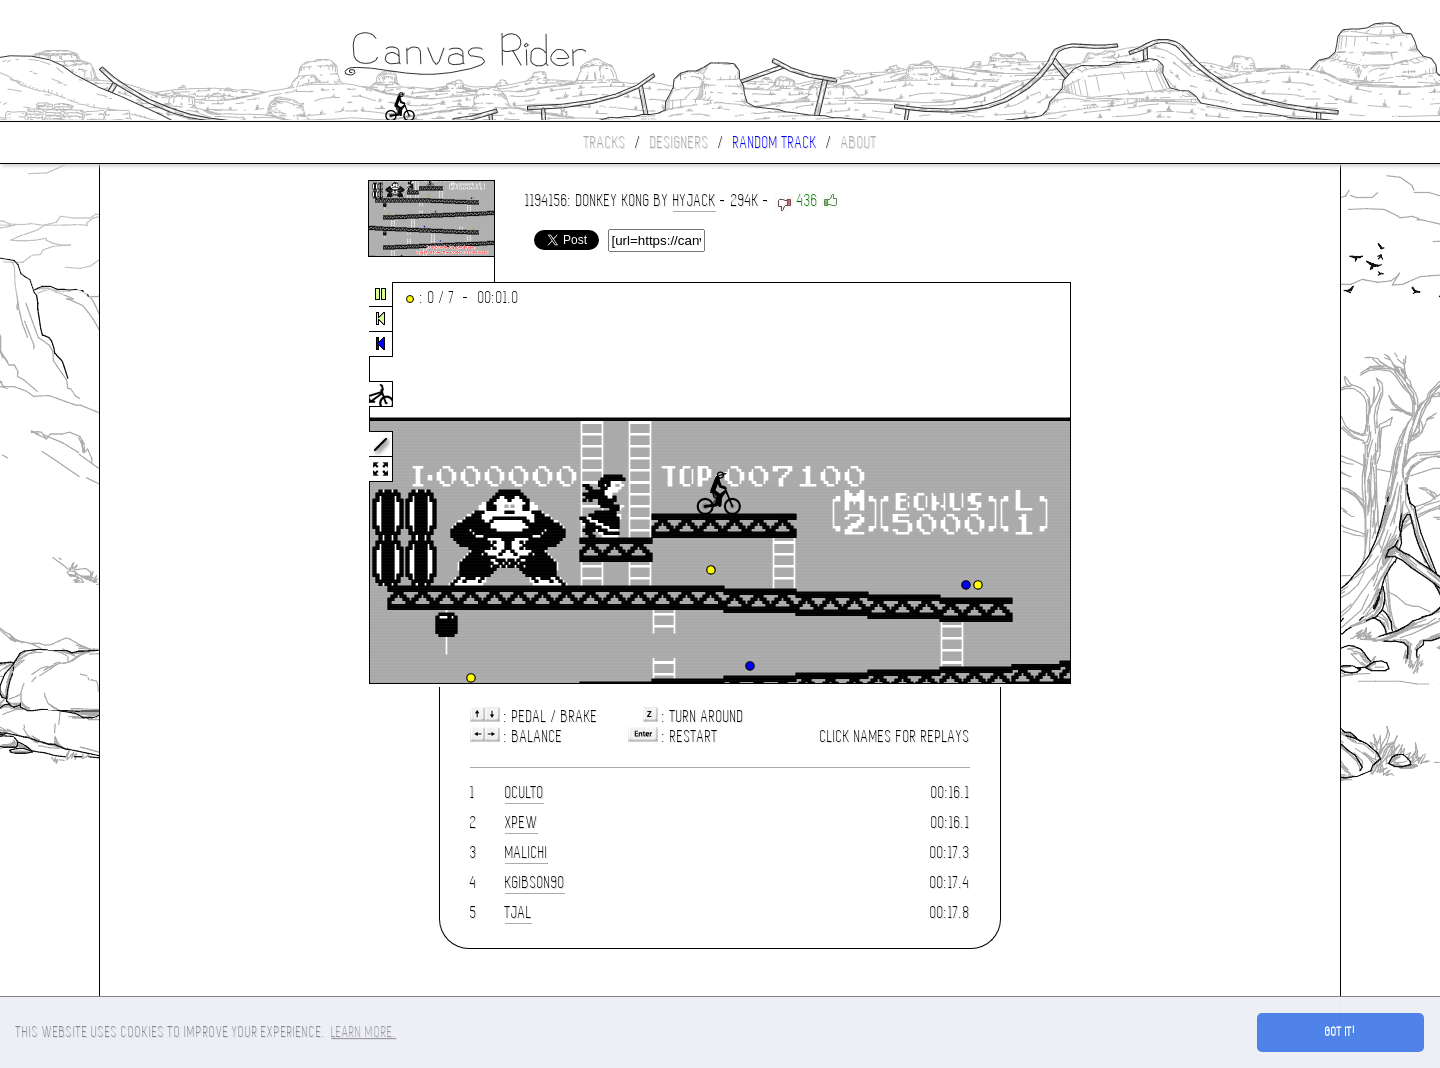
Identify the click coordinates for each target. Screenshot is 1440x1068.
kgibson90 (535, 882)
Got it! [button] (1340, 1032)
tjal (518, 912)
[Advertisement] (184, 484)
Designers (679, 142)
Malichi (526, 852)
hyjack (694, 200)
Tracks (605, 142)
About (859, 142)
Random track (775, 142)
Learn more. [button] (363, 1032)
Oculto (524, 792)
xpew (521, 822)
